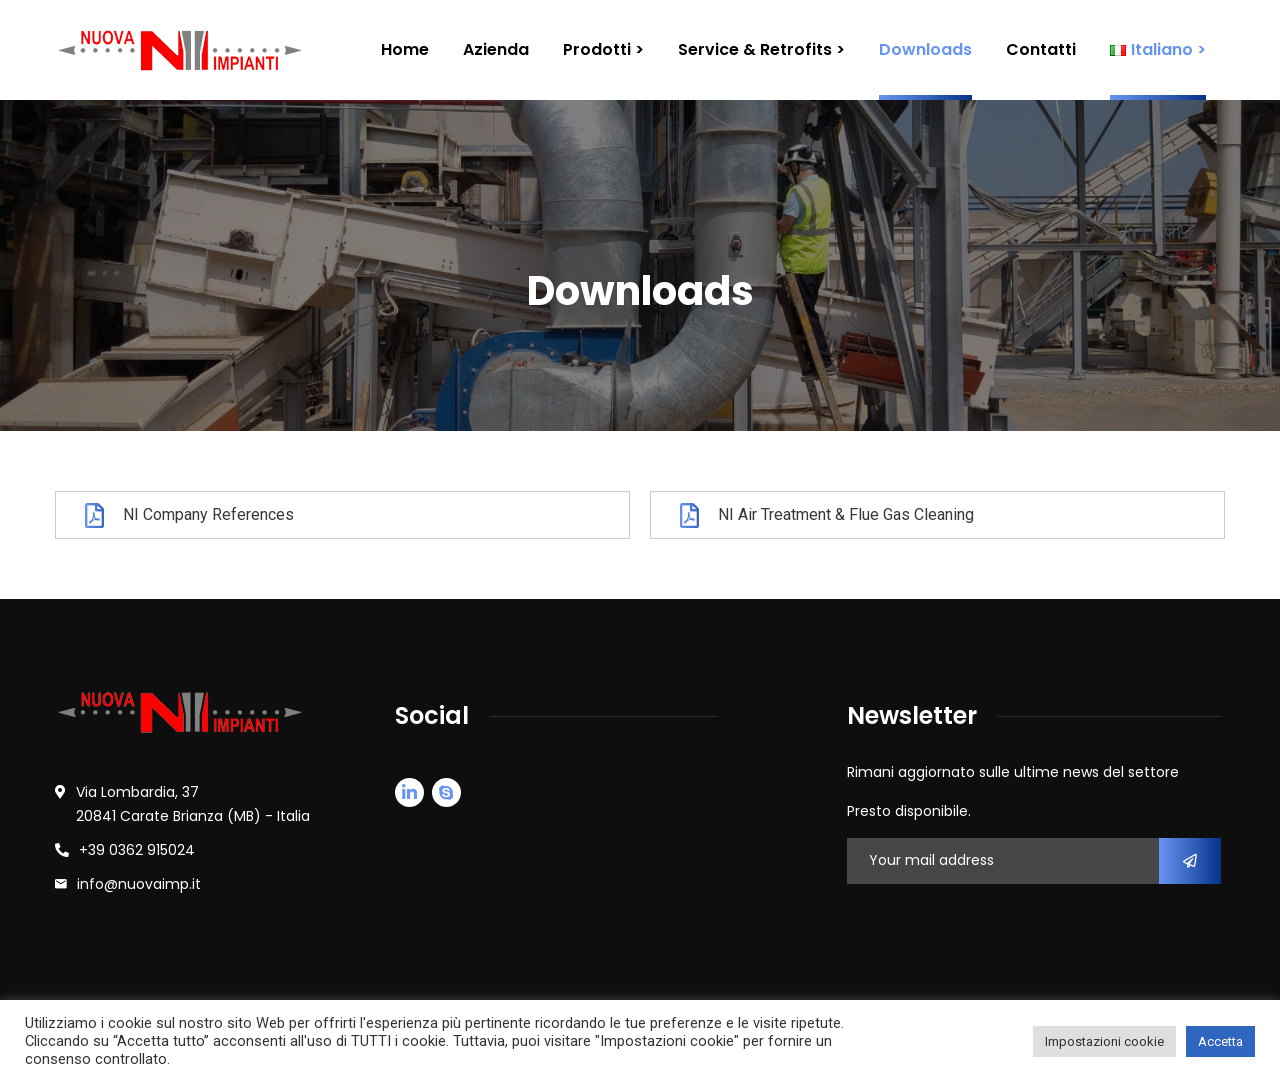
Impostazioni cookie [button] (1104, 1041)
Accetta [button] (1220, 1041)
